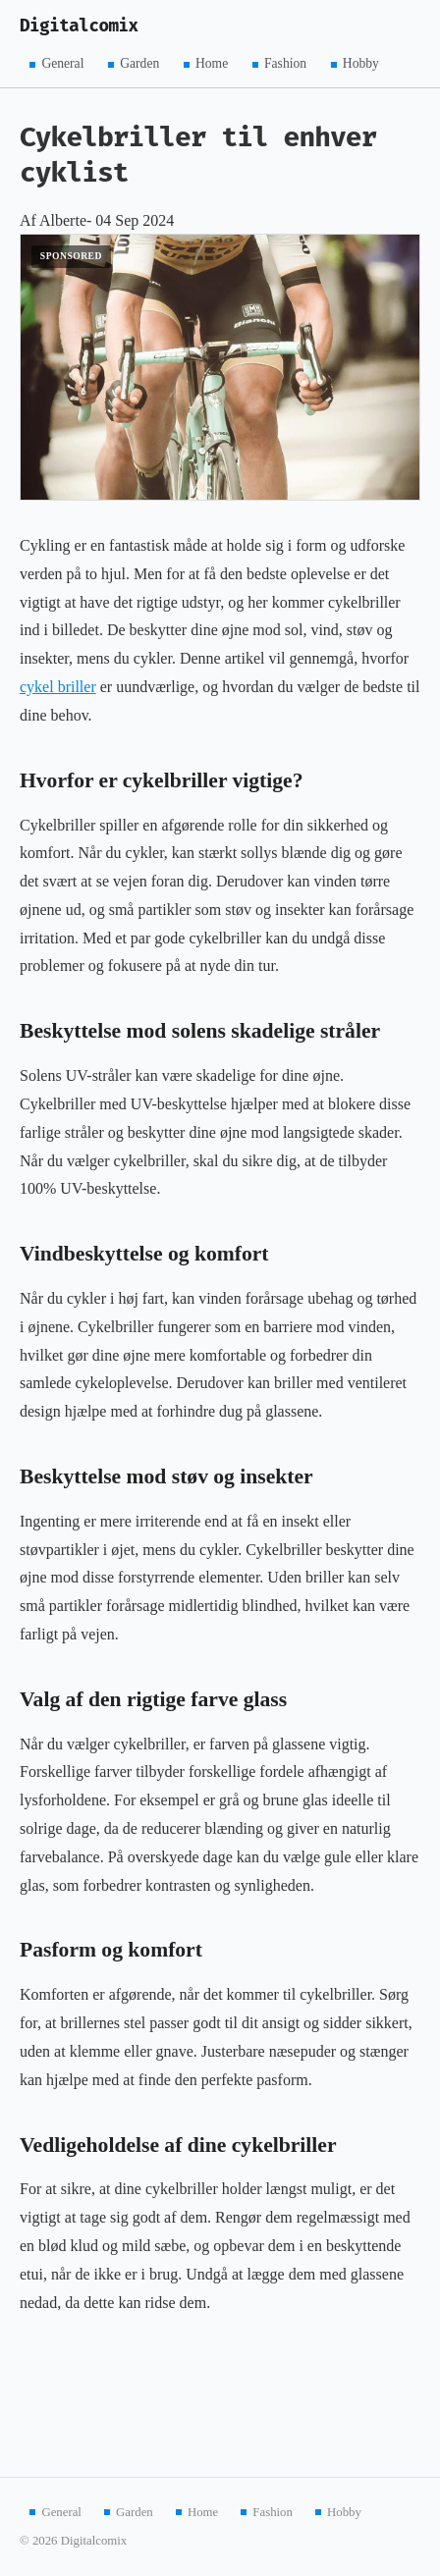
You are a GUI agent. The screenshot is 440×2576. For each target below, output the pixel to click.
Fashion (285, 63)
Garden (139, 63)
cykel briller (58, 686)
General (62, 63)
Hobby (361, 63)
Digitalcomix (79, 26)
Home (211, 63)
